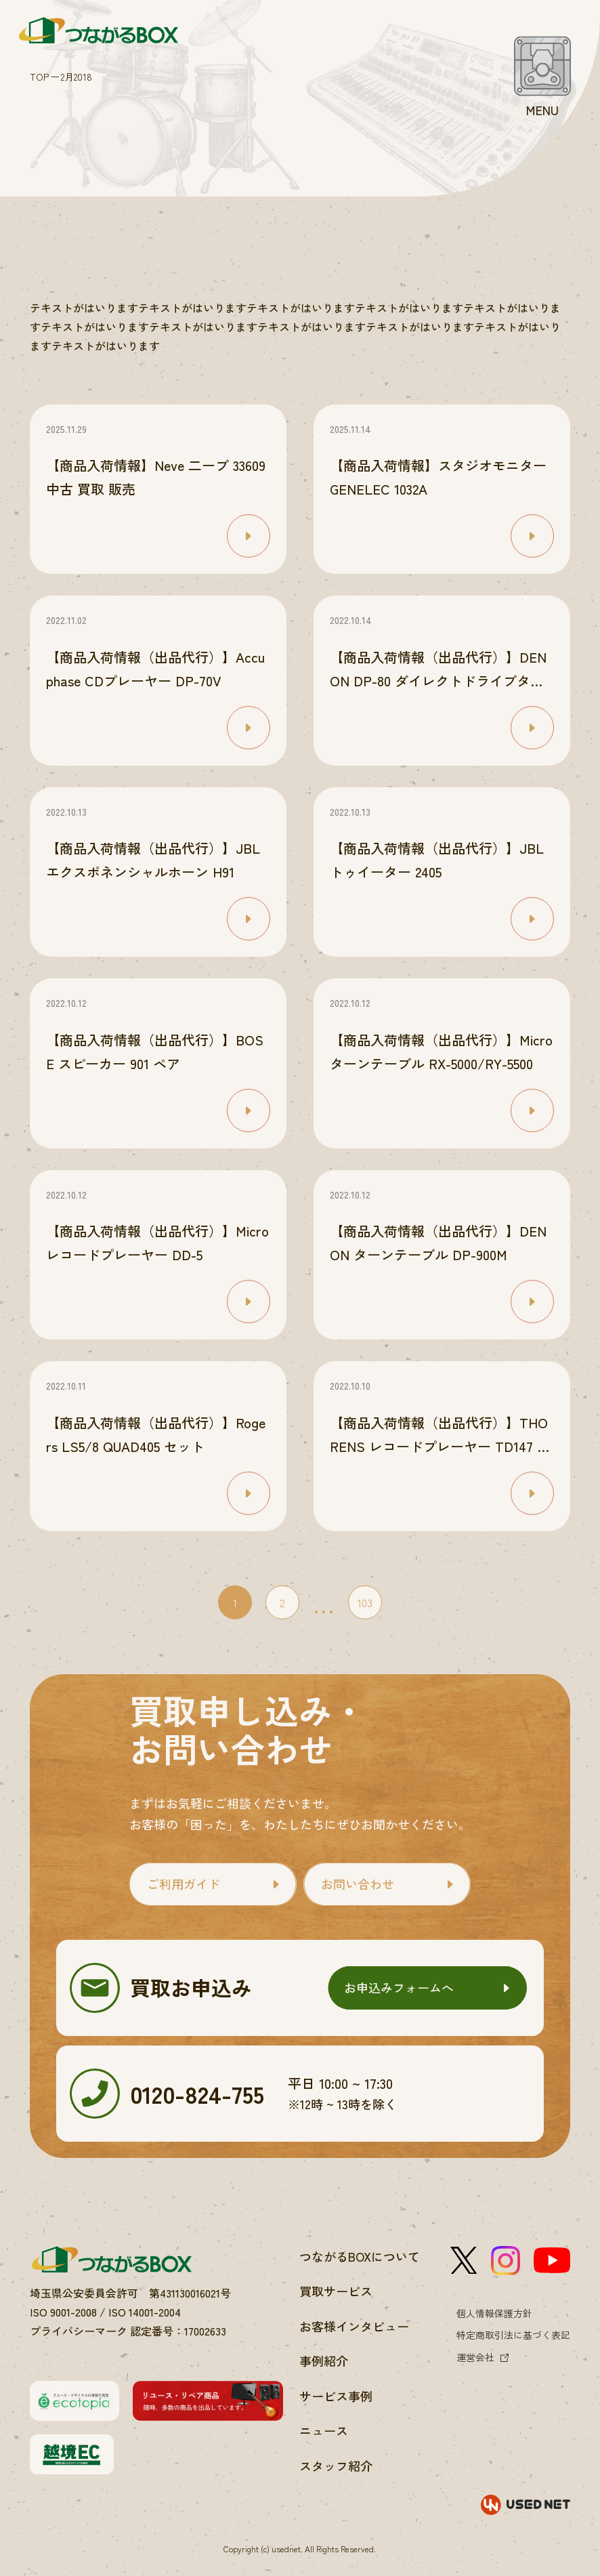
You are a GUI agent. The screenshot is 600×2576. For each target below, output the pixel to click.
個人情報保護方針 (494, 2313)
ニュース (323, 2430)
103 (365, 1602)
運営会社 (475, 2357)
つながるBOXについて (359, 2256)
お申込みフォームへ (399, 1987)
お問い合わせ (357, 1883)
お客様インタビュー (354, 2326)
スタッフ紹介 (335, 2465)
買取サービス (335, 2291)
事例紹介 (323, 2360)
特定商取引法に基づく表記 (513, 2335)
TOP (39, 76)
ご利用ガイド (183, 1883)
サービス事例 (335, 2396)
